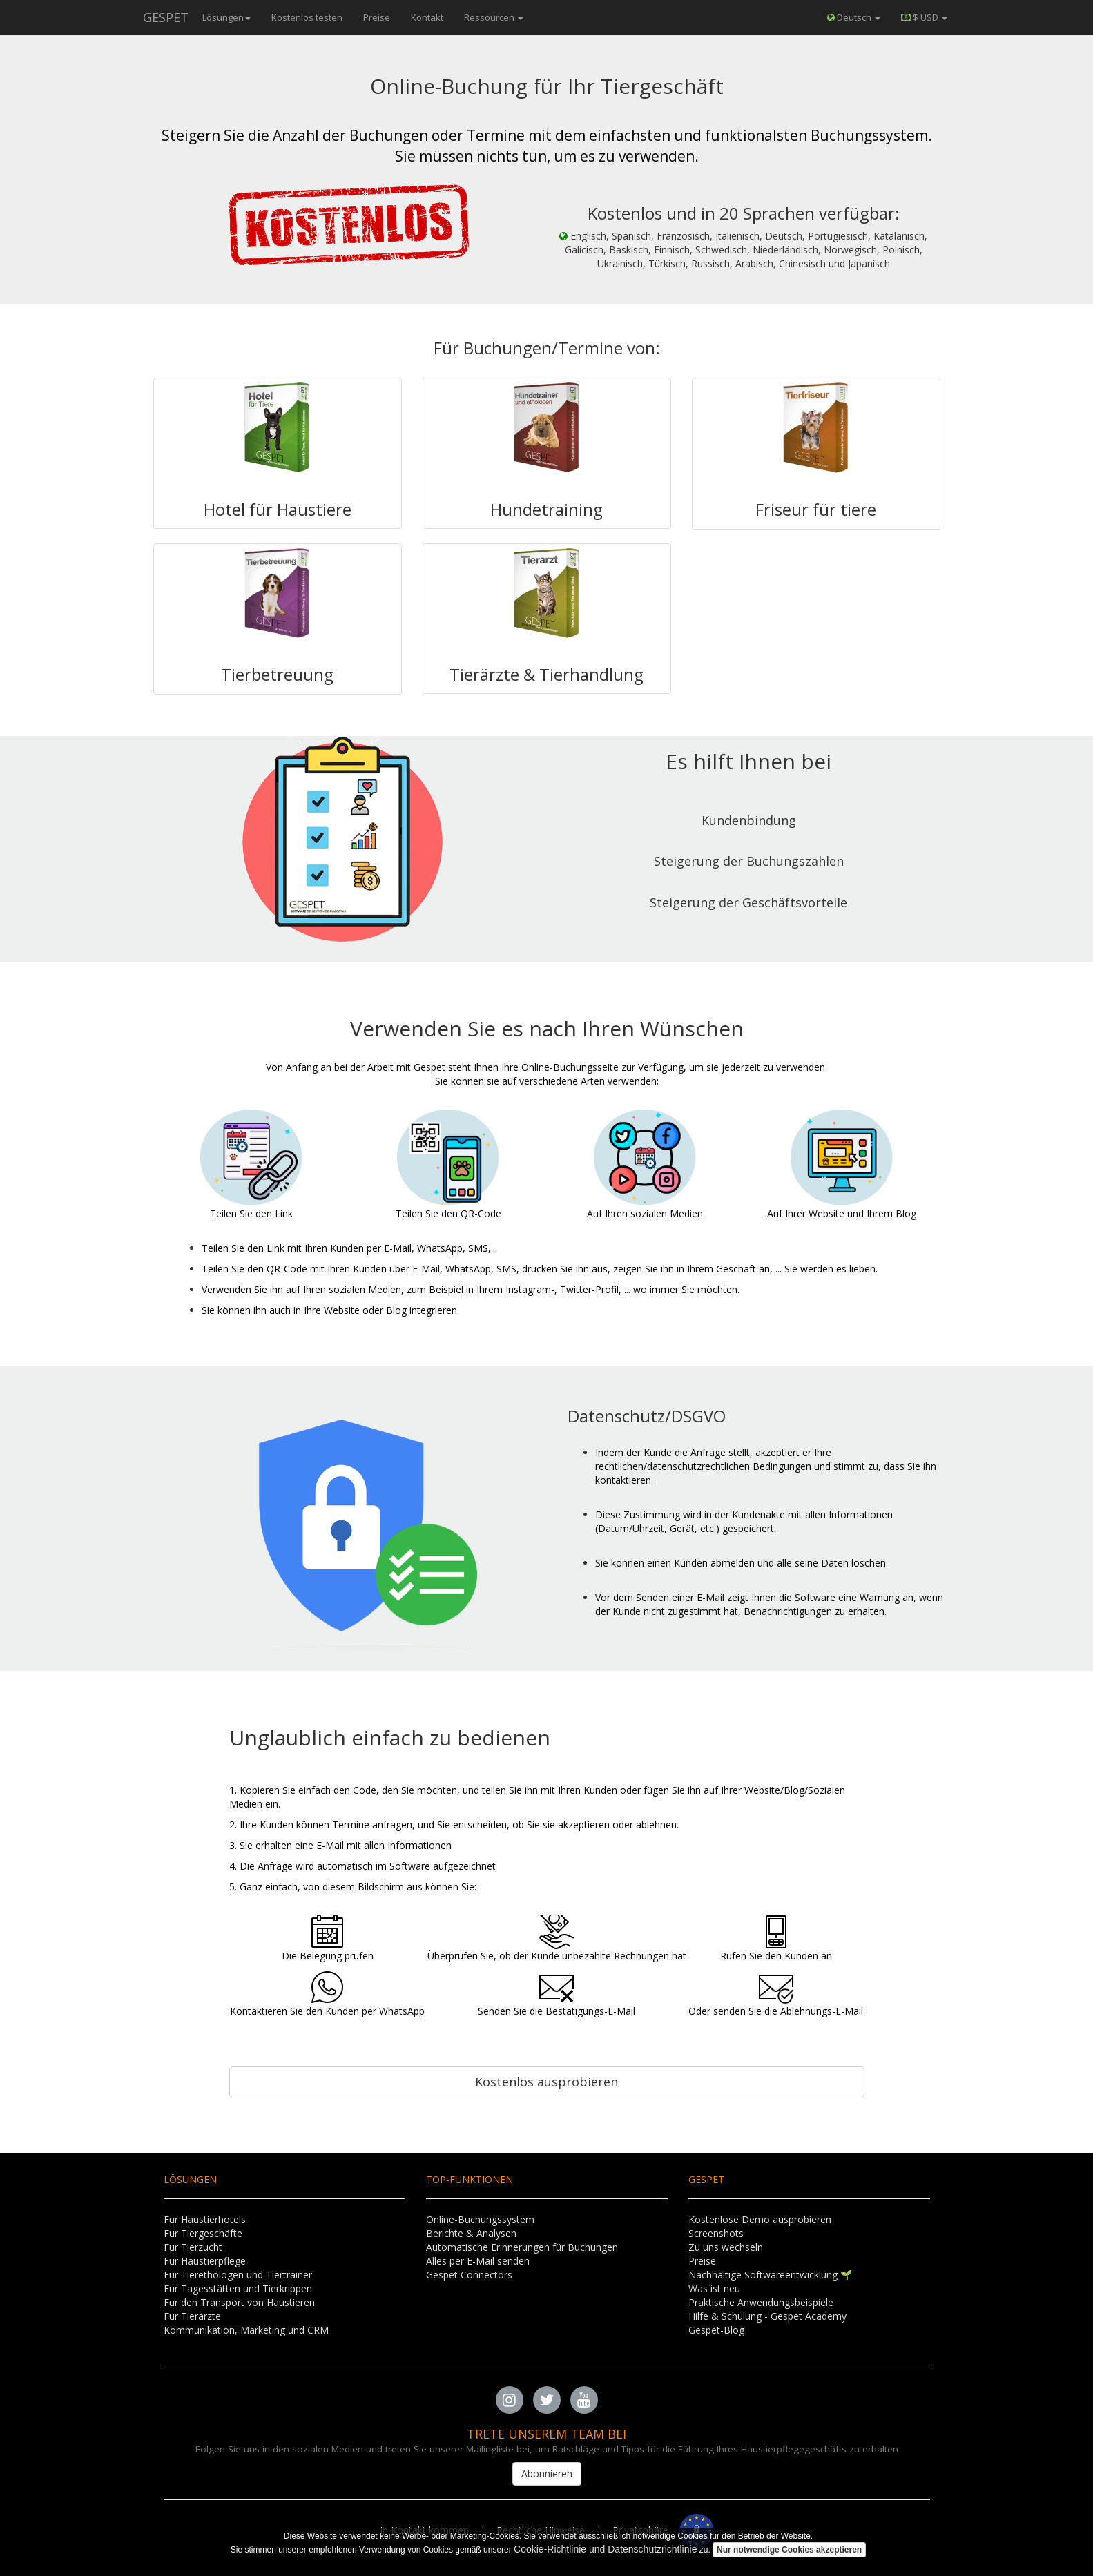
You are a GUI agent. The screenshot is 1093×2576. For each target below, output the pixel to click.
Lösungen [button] (226, 17)
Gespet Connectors (469, 2274)
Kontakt (427, 17)
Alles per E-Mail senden (478, 2260)
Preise (376, 17)
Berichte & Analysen (471, 2233)
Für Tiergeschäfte (203, 2233)
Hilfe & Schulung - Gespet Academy (767, 2316)
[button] (924, 17)
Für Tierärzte (192, 2316)
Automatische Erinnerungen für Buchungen (522, 2247)
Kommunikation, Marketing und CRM (246, 2329)
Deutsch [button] (853, 17)
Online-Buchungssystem (480, 2219)
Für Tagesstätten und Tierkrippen (238, 2288)
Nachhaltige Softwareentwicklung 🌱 (770, 2274)
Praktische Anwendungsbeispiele (760, 2302)
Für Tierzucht (193, 2247)
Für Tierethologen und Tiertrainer (238, 2274)
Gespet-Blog (716, 2329)
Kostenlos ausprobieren (546, 2081)
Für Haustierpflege (205, 2260)
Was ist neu (714, 2288)
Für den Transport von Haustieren (239, 2302)
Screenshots (716, 2233)
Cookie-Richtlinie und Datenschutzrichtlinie (605, 2549)
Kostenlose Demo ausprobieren (759, 2219)
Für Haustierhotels (205, 2219)
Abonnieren (546, 2473)
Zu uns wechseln (725, 2247)
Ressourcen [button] (493, 17)
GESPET (165, 17)
